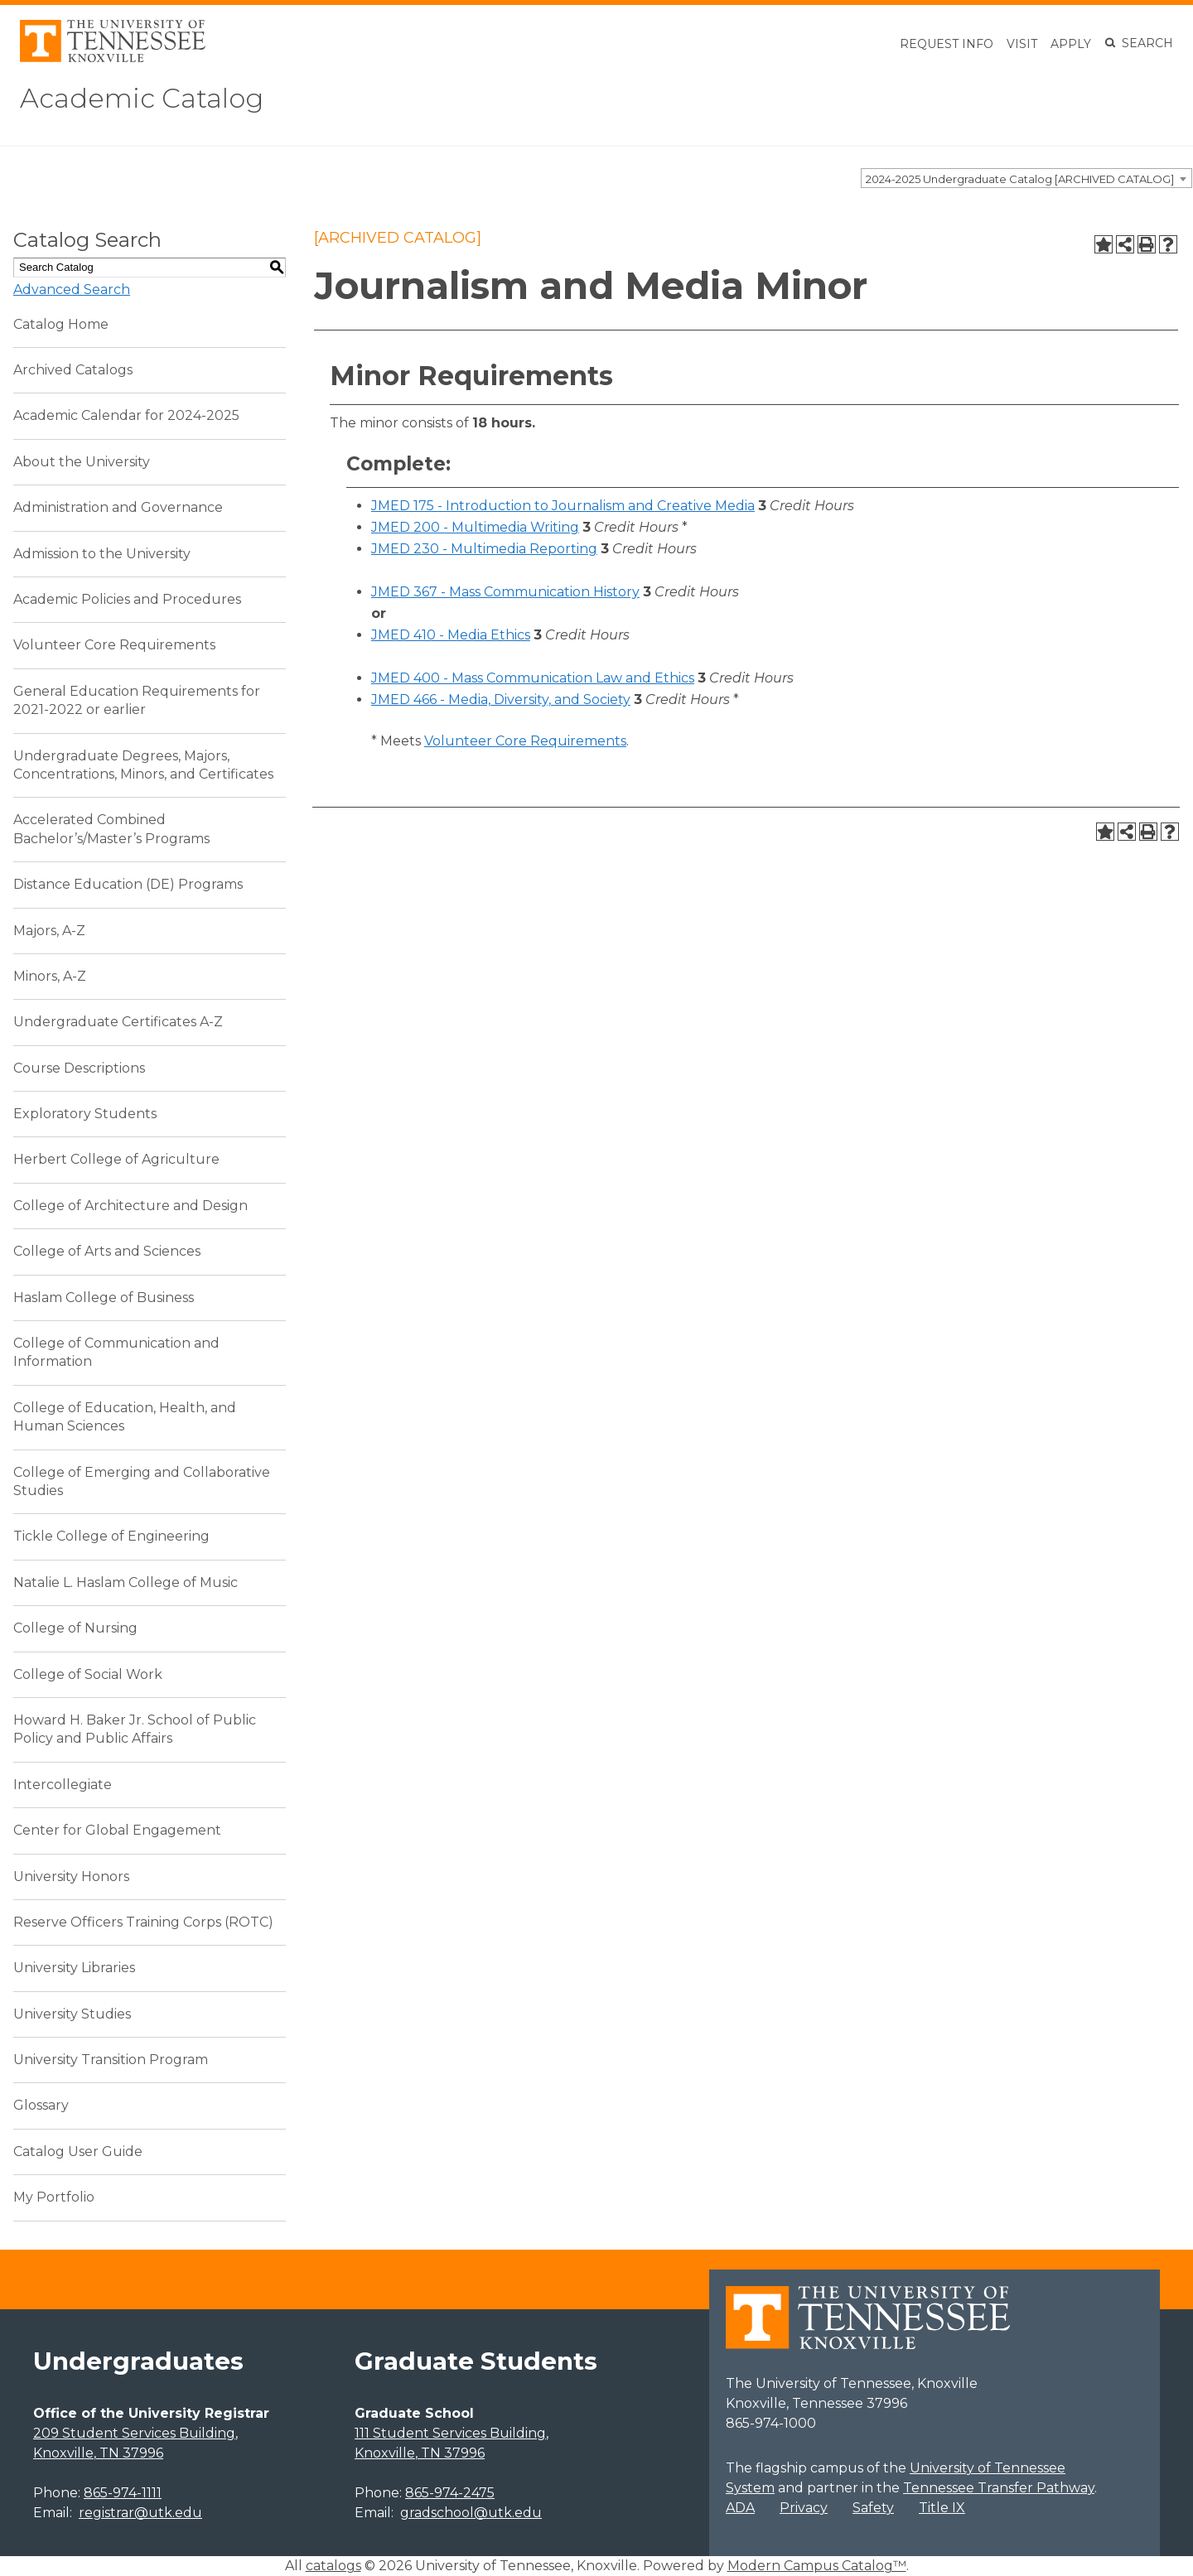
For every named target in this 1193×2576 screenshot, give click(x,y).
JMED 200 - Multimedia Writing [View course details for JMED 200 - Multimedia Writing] (475, 527)
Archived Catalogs (73, 370)
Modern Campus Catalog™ (816, 2566)
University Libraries (74, 1967)
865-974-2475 (450, 2493)
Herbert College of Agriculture (116, 1159)
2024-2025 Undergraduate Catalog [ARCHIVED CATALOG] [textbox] (1020, 179)
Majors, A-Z (49, 930)
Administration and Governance (118, 507)
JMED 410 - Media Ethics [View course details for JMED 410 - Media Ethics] (450, 635)
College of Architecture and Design (130, 1205)
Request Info (946, 43)
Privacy (804, 2508)
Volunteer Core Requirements (114, 645)
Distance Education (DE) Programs (128, 884)
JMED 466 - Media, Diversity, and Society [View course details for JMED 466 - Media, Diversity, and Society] (500, 699)
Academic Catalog (141, 98)
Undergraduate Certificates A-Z (118, 1022)
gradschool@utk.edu (471, 2513)
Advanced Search (71, 289)
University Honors (71, 1876)
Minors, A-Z (49, 976)
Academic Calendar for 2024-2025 (126, 415)
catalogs (333, 2566)
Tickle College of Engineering (111, 1536)
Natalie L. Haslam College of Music (125, 1582)
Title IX (942, 2508)
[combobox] (1026, 178)
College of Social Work (87, 1674)
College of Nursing (75, 1628)
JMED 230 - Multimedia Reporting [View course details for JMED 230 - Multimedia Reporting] (484, 549)
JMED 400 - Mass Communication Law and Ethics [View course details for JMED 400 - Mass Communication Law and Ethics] (532, 678)
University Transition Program (110, 2059)
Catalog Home (61, 324)
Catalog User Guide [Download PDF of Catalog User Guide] (77, 2151)
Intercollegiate (62, 1784)
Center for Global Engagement (117, 1830)
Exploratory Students (85, 1114)
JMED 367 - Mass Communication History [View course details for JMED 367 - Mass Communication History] (505, 592)
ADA (740, 2508)
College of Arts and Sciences (106, 1251)
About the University (81, 462)
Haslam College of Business (103, 1297)
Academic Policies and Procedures (127, 599)
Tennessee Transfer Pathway (998, 2488)
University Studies (72, 2014)
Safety (873, 2508)
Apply (1071, 43)
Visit (1022, 43)
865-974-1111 (123, 2493)
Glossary (41, 2105)
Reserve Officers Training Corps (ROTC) (143, 1922)
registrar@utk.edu (140, 2513)
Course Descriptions (79, 1068)
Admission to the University (102, 554)
